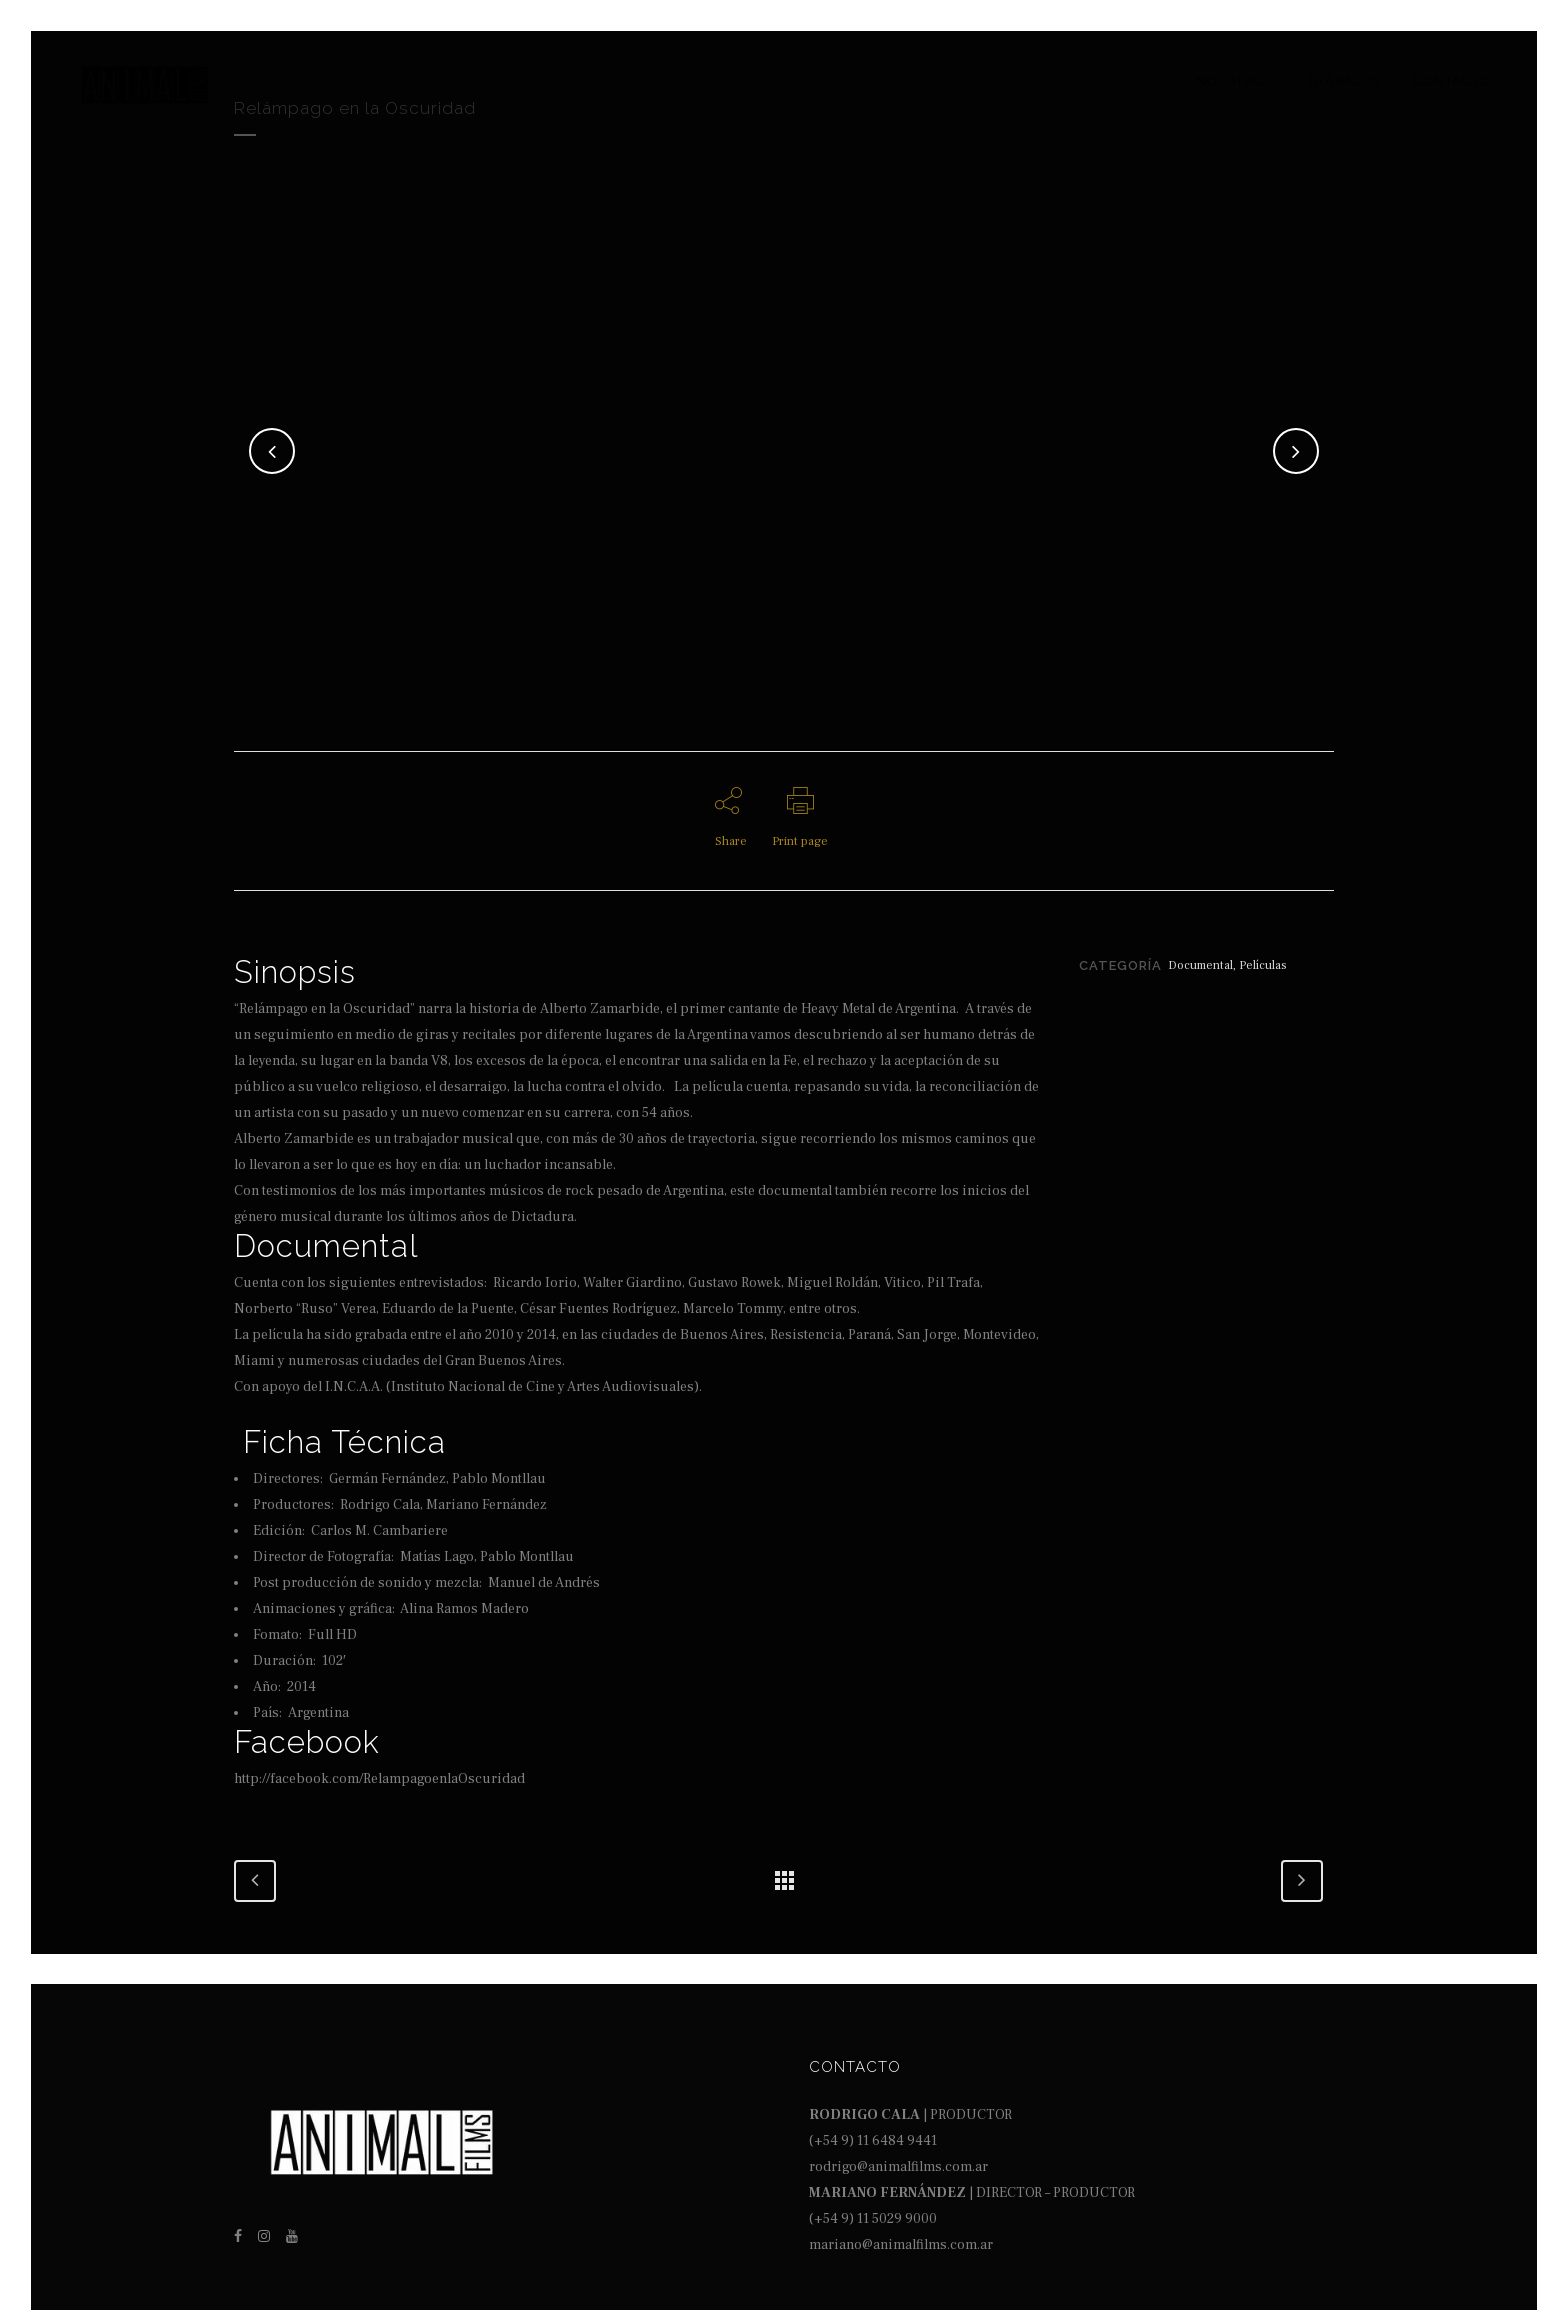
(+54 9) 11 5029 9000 (873, 2219)
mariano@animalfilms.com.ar (901, 2245)
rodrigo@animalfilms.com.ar (898, 2167)
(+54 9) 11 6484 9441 (873, 2141)
